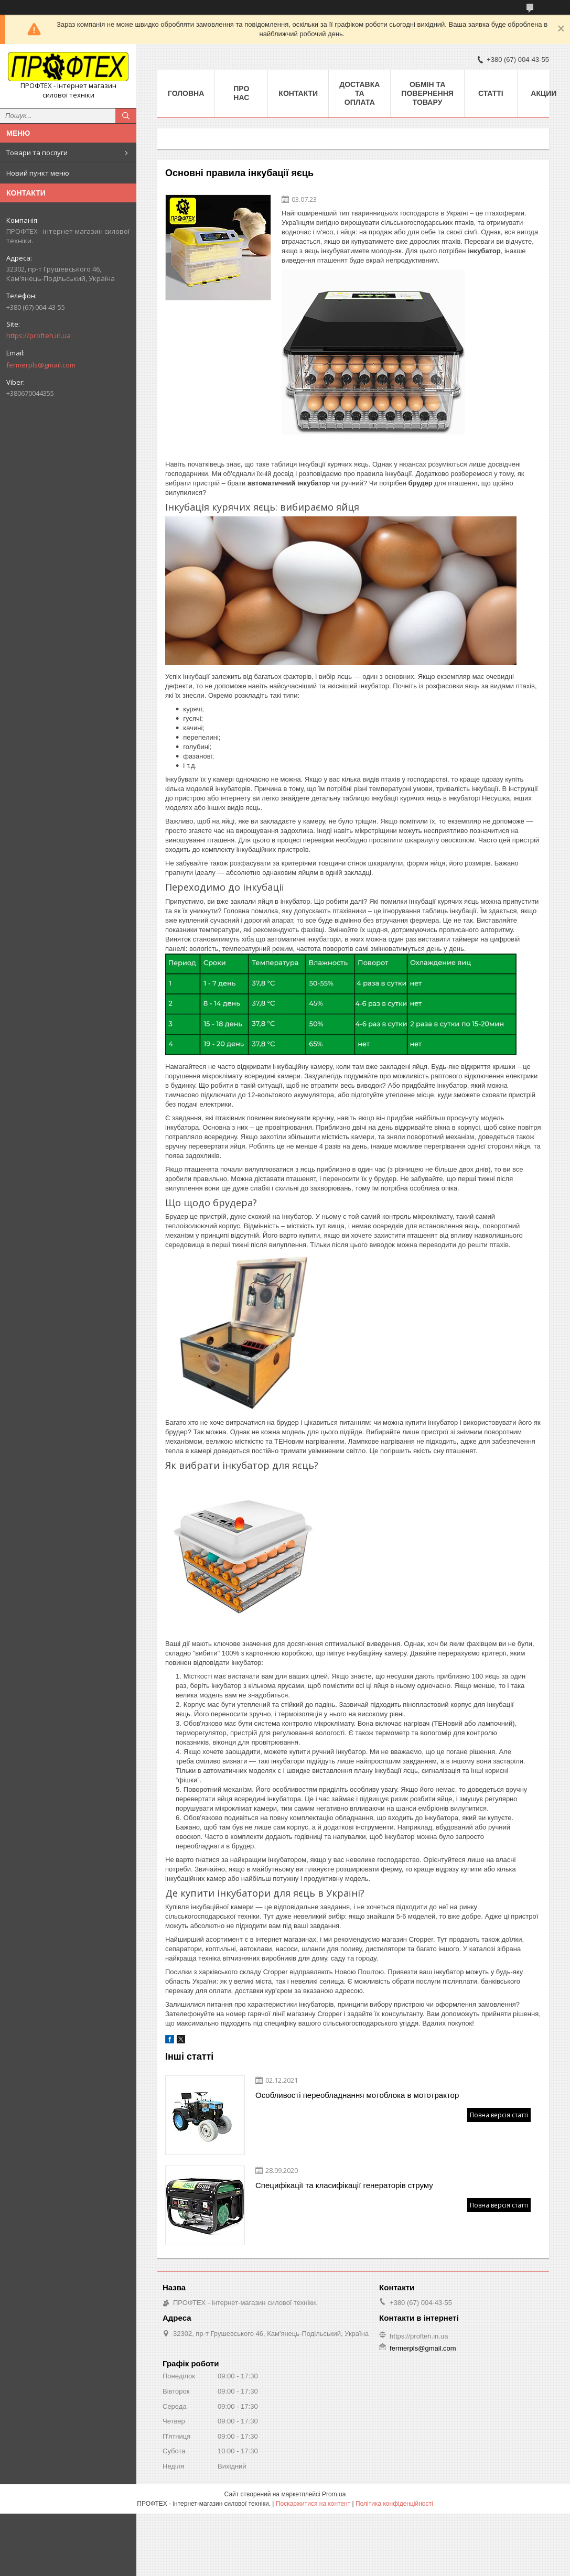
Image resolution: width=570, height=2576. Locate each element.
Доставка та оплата (359, 93)
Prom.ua (334, 2494)
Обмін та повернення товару (427, 93)
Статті (490, 93)
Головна (186, 93)
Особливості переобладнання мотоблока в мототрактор (357, 2095)
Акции (543, 93)
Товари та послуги (37, 152)
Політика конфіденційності (394, 2503)
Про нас (241, 93)
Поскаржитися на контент (313, 2503)
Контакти (298, 93)
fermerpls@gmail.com (41, 365)
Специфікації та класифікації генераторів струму (344, 2185)
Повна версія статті (499, 2114)
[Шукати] (125, 116)
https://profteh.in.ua (38, 335)
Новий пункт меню (37, 173)
